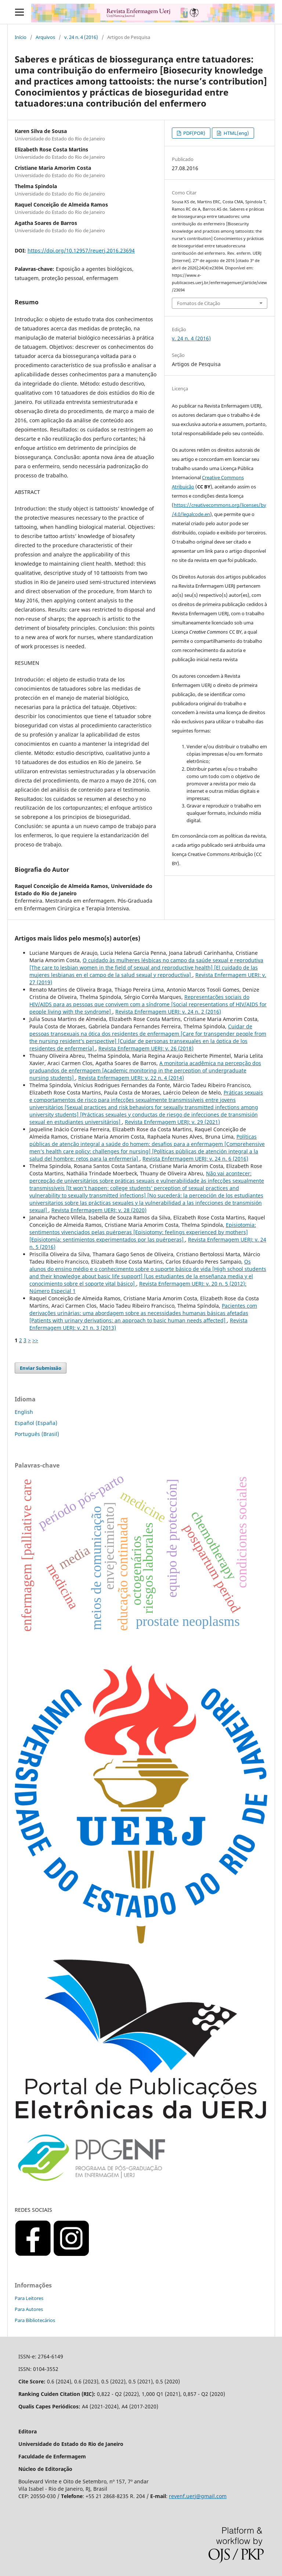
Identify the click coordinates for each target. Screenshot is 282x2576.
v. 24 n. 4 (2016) (81, 37)
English (24, 1411)
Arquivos (45, 37)
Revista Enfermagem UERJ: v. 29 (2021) (172, 1121)
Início (20, 37)
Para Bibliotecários (35, 2320)
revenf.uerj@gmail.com (198, 2496)
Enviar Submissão (40, 1368)
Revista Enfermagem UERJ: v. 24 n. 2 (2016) (168, 1011)
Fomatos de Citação (198, 303)
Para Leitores (29, 2298)
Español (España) (36, 1422)
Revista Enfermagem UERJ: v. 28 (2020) (99, 1210)
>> (35, 1340)
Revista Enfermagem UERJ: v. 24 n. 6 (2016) (195, 1158)
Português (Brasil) (37, 1433)
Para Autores (29, 2309)
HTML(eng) (236, 133)
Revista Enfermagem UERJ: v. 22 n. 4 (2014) (131, 1077)
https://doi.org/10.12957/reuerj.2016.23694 (81, 250)
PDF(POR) (193, 133)
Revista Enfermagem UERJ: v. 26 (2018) (146, 1048)
